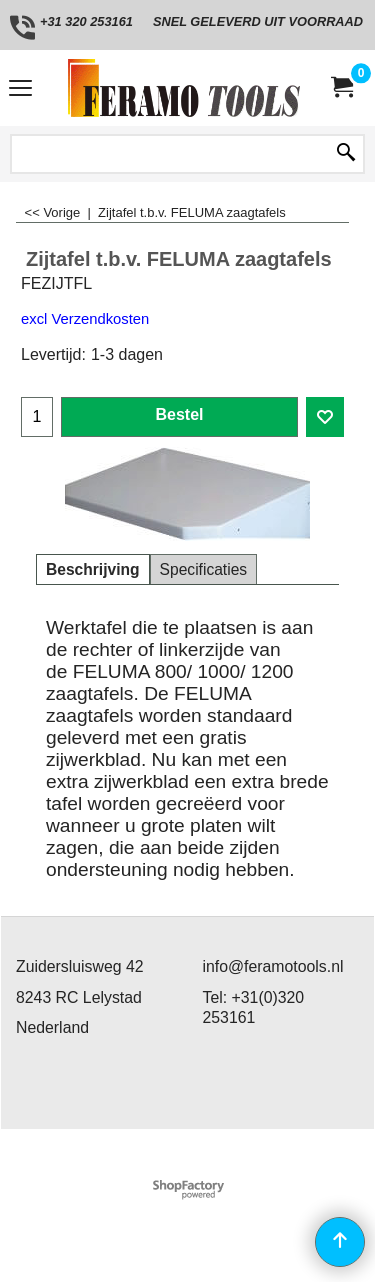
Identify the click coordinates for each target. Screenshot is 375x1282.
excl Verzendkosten (85, 319)
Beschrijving (93, 569)
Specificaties (204, 569)
